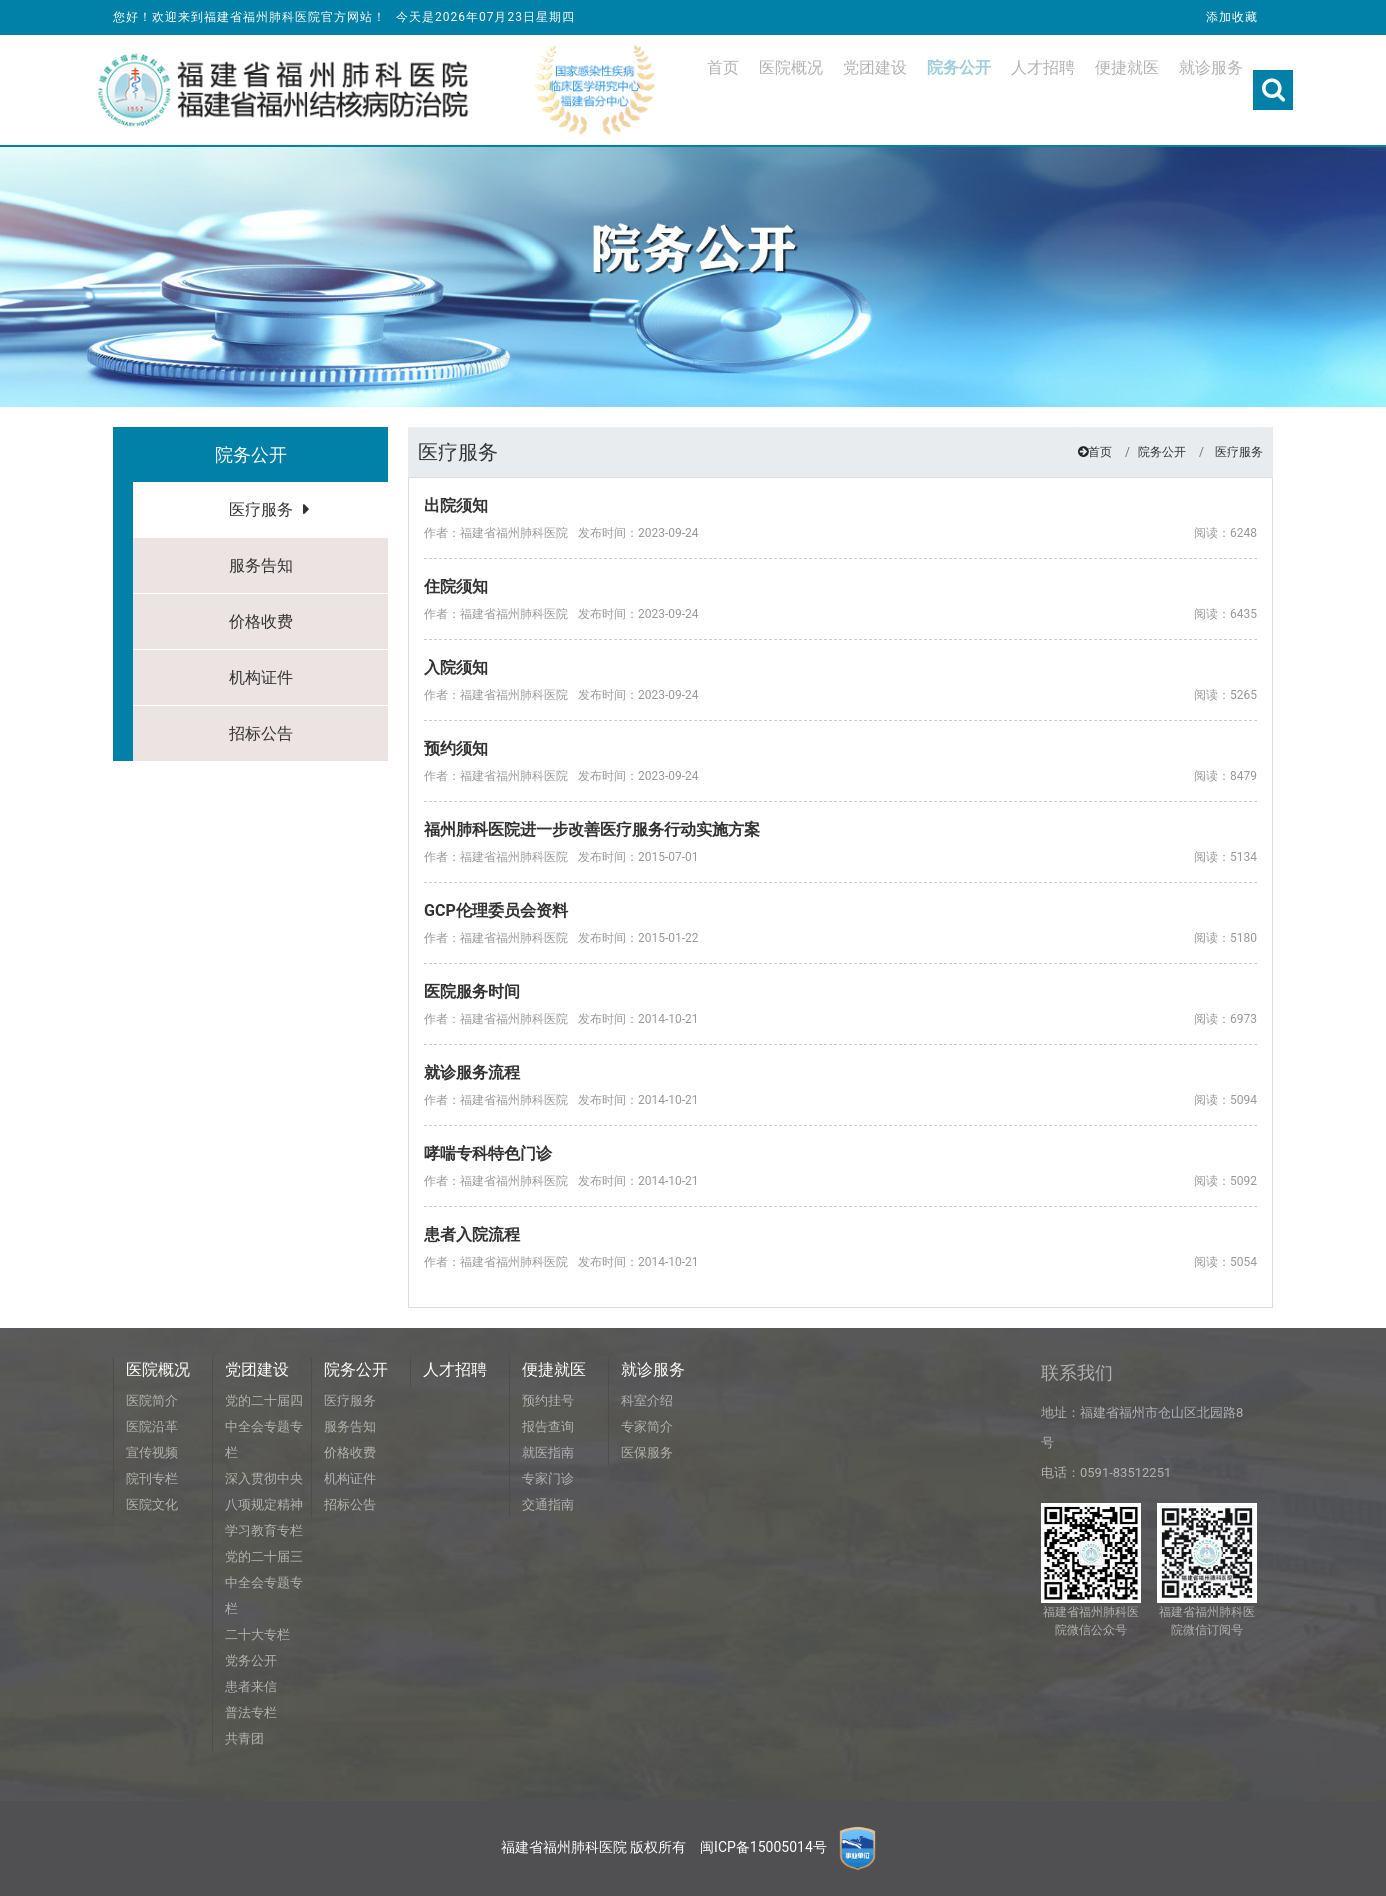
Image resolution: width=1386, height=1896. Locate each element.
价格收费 (261, 621)
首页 (1100, 452)
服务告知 (261, 565)
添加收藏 (1232, 17)
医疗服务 (261, 509)
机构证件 (261, 677)
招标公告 (261, 733)
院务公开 (1162, 452)
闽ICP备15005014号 (763, 1847)
